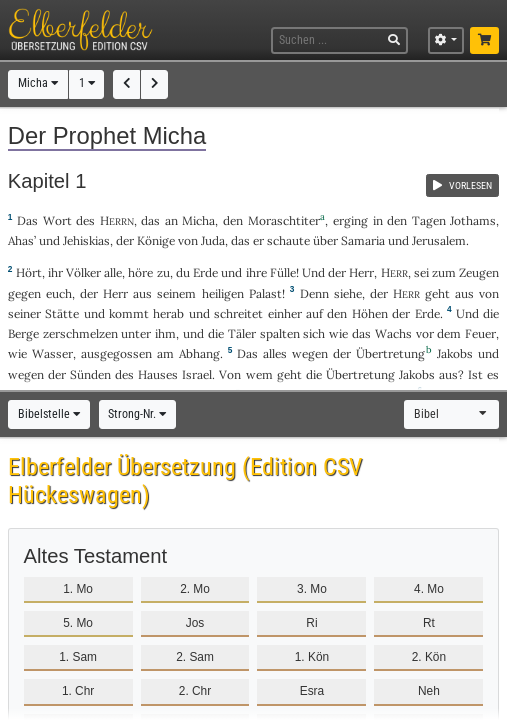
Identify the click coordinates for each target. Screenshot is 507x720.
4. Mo (429, 589)
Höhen (370, 313)
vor (425, 333)
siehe (348, 293)
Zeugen (479, 272)
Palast (265, 293)
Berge (23, 333)
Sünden (90, 374)
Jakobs (455, 353)
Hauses (158, 374)
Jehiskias (86, 240)
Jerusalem (439, 240)
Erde (205, 272)
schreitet (238, 313)
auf (314, 313)
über (325, 240)
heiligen (223, 293)
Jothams (473, 220)
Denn (314, 293)
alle (113, 272)
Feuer (480, 333)
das (150, 220)
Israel (197, 374)
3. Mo (312, 589)
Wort (57, 220)
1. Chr (78, 691)
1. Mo (78, 589)
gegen (24, 293)
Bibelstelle (49, 414)
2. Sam (195, 657)
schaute (288, 240)
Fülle (283, 272)
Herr (361, 272)
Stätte (62, 313)
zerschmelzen (80, 333)
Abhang (199, 353)
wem (259, 374)
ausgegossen (116, 353)
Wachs (393, 333)
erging (350, 220)
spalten (280, 333)
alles (275, 353)
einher (285, 313)
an (171, 220)
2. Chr (195, 691)
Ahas (21, 240)
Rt (429, 623)
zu (163, 272)
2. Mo (195, 589)
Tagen (429, 220)
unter (136, 333)
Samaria (363, 240)
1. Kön (312, 657)
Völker (83, 272)
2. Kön (429, 657)
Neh (429, 691)
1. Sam (78, 657)
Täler (242, 333)
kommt (129, 313)
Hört (29, 272)
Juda (213, 240)
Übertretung (390, 353)
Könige (156, 240)
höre (140, 272)
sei (421, 272)
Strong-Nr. (137, 414)
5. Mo (78, 623)
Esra (312, 691)
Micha (38, 83)
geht (437, 293)
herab (168, 313)
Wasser (52, 353)
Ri (311, 623)
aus (464, 293)
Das (247, 353)
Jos (195, 623)
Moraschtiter (284, 220)
